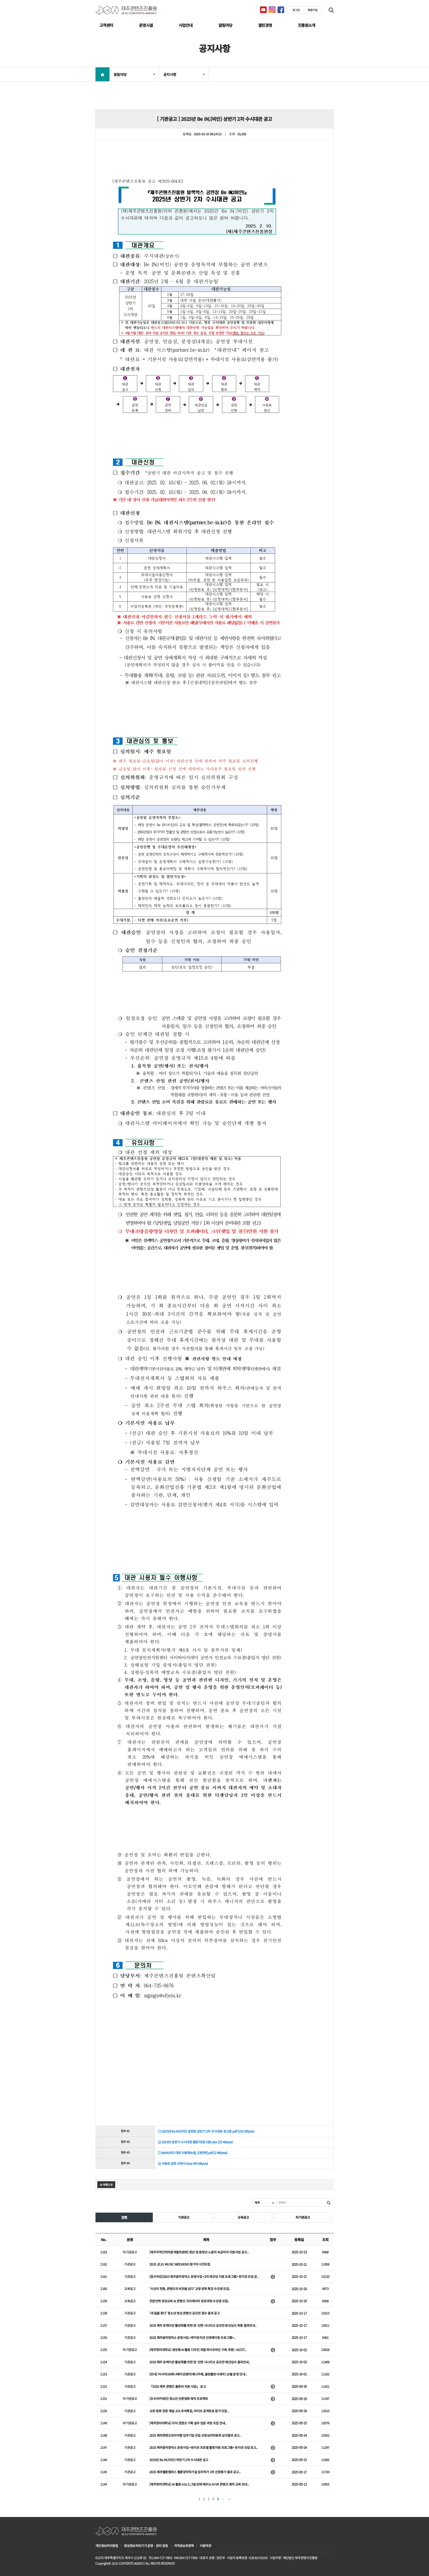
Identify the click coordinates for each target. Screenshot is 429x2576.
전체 (124, 2217)
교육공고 (243, 2217)
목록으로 (106, 2185)
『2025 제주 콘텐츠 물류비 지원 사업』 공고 (177, 2386)
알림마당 (225, 25)
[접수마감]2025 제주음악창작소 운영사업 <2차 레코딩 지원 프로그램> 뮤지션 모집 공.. (204, 2276)
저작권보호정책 (184, 2545)
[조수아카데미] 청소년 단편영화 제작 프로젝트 (178, 2398)
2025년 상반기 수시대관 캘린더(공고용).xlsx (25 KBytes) (195, 2142)
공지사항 (184, 74)
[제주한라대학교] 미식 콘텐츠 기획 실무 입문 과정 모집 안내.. (188, 2423)
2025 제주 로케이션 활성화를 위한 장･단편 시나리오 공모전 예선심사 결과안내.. (199, 2362)
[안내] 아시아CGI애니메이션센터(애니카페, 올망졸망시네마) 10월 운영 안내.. (198, 2374)
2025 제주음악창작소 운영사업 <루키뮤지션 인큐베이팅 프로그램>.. (192, 2337)
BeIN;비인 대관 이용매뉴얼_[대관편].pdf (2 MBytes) (192, 2152)
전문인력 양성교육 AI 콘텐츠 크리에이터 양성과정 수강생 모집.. (189, 2301)
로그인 (296, 10)
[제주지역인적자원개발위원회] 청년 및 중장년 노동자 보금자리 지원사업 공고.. (199, 2252)
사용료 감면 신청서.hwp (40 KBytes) (183, 2163)
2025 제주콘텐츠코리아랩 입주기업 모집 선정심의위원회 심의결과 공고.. (195, 2435)
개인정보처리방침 (106, 2545)
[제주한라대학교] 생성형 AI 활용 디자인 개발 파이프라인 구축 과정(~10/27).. (197, 2349)
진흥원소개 (306, 25)
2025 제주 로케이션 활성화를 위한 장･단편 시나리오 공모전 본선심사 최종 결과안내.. (203, 2325)
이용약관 (205, 2545)
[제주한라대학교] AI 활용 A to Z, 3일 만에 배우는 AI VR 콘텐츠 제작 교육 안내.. (199, 2484)
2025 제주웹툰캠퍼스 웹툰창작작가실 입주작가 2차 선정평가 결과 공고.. (195, 2471)
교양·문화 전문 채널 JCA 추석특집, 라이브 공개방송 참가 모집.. (189, 2410)
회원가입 (312, 10)
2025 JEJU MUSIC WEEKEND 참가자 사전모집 (179, 2264)
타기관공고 (303, 2217)
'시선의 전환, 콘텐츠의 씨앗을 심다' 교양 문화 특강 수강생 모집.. (190, 2288)
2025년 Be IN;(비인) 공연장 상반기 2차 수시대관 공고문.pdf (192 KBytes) (206, 2131)
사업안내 (185, 25)
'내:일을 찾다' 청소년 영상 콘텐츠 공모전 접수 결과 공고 (184, 2313)
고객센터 (106, 25)
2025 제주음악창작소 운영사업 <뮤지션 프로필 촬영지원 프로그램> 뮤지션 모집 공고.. (203, 2447)
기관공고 (183, 2217)
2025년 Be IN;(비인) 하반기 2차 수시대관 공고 (178, 2459)
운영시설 (146, 25)
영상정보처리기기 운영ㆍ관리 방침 (146, 2545)
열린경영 (265, 25)
